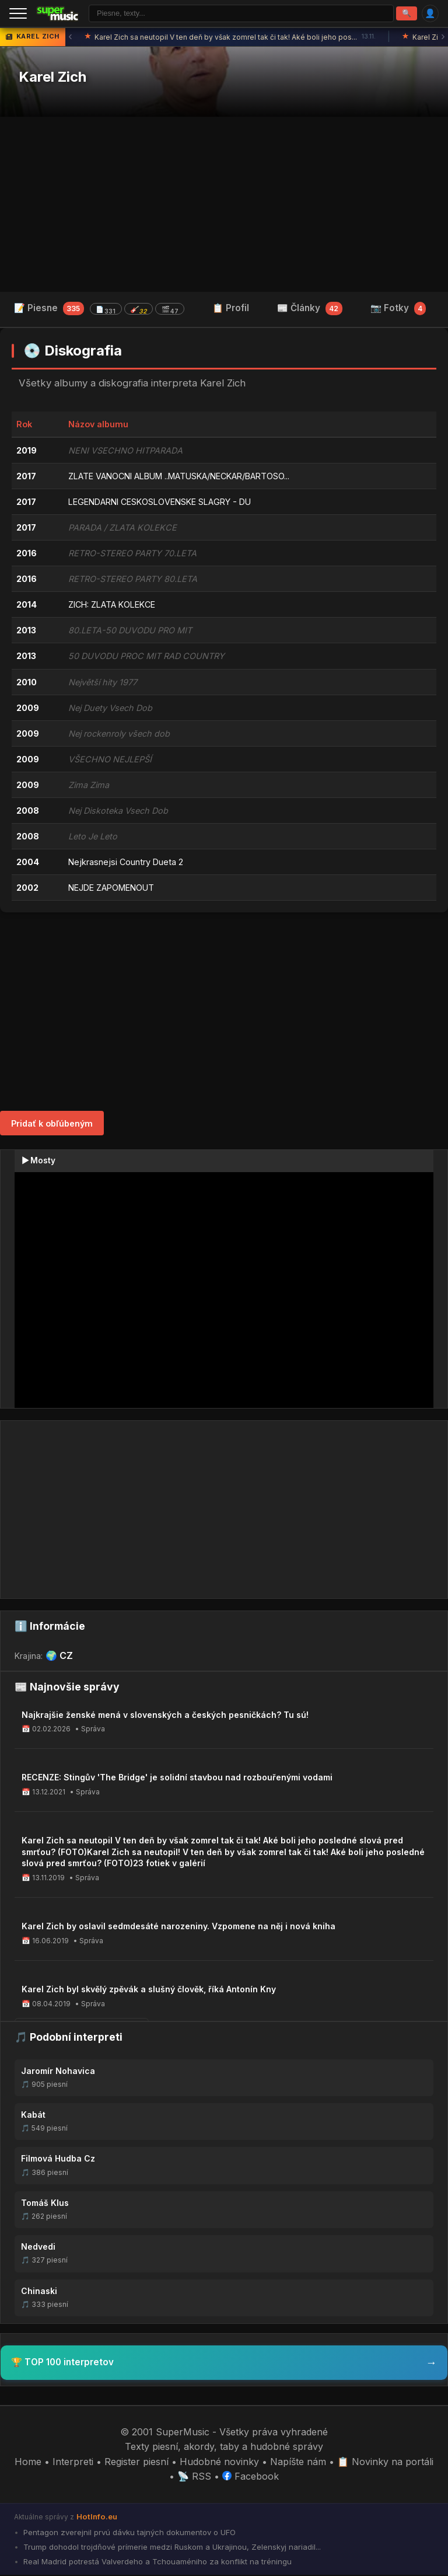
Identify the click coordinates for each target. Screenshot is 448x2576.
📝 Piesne (99, 310)
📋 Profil (230, 309)
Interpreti (72, 2463)
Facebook (250, 2478)
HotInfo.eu (96, 2517)
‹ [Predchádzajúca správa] (70, 38)
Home (28, 2463)
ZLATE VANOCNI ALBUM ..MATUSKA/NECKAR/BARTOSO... (178, 477)
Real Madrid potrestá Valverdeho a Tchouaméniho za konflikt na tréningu (156, 2562)
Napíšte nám (298, 2463)
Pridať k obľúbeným (52, 1125)
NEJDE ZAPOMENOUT (111, 889)
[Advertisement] (224, 205)
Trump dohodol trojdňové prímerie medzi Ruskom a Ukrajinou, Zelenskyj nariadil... (171, 2548)
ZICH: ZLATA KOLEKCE (111, 606)
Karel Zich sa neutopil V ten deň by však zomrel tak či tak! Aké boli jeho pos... (230, 38)
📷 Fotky (398, 309)
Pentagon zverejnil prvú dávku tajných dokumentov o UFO (128, 2533)
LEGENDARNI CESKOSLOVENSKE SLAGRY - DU (159, 503)
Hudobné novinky (219, 2463)
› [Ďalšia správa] (443, 38)
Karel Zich (52, 78)
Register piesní (136, 2463)
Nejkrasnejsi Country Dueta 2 (125, 863)
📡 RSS (194, 2478)
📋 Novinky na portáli (385, 2463)
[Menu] (18, 14)
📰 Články (309, 309)
